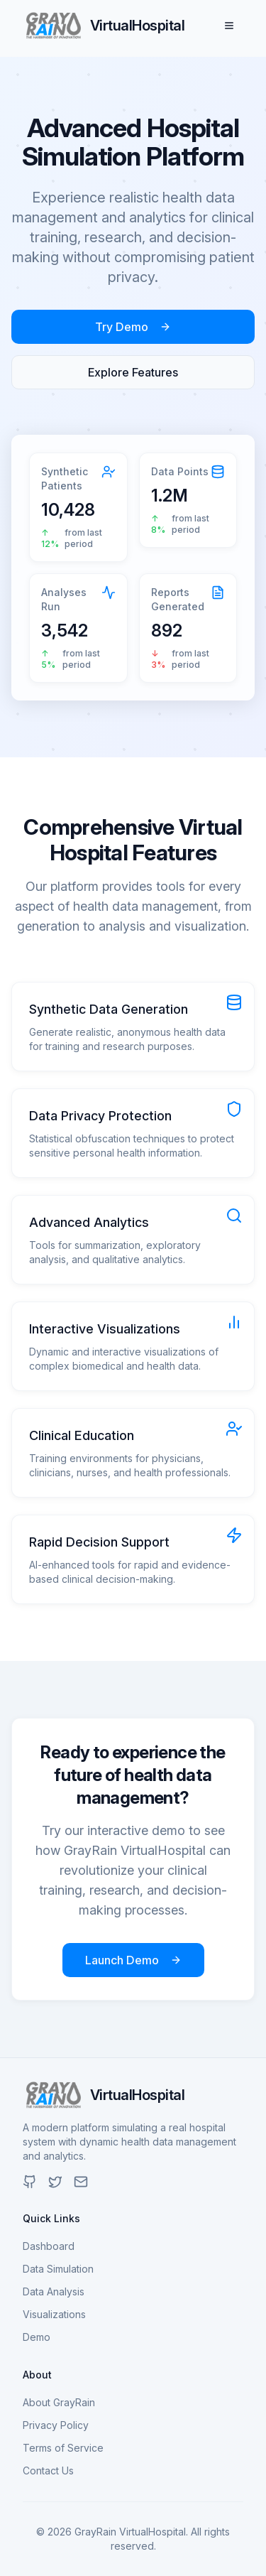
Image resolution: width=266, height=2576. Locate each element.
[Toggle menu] (229, 25)
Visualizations (54, 2314)
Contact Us (48, 2470)
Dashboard (48, 2246)
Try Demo (133, 327)
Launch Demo (133, 1960)
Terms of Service (63, 2448)
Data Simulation (58, 2269)
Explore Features (133, 372)
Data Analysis (53, 2291)
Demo (36, 2337)
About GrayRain (59, 2402)
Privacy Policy (56, 2425)
